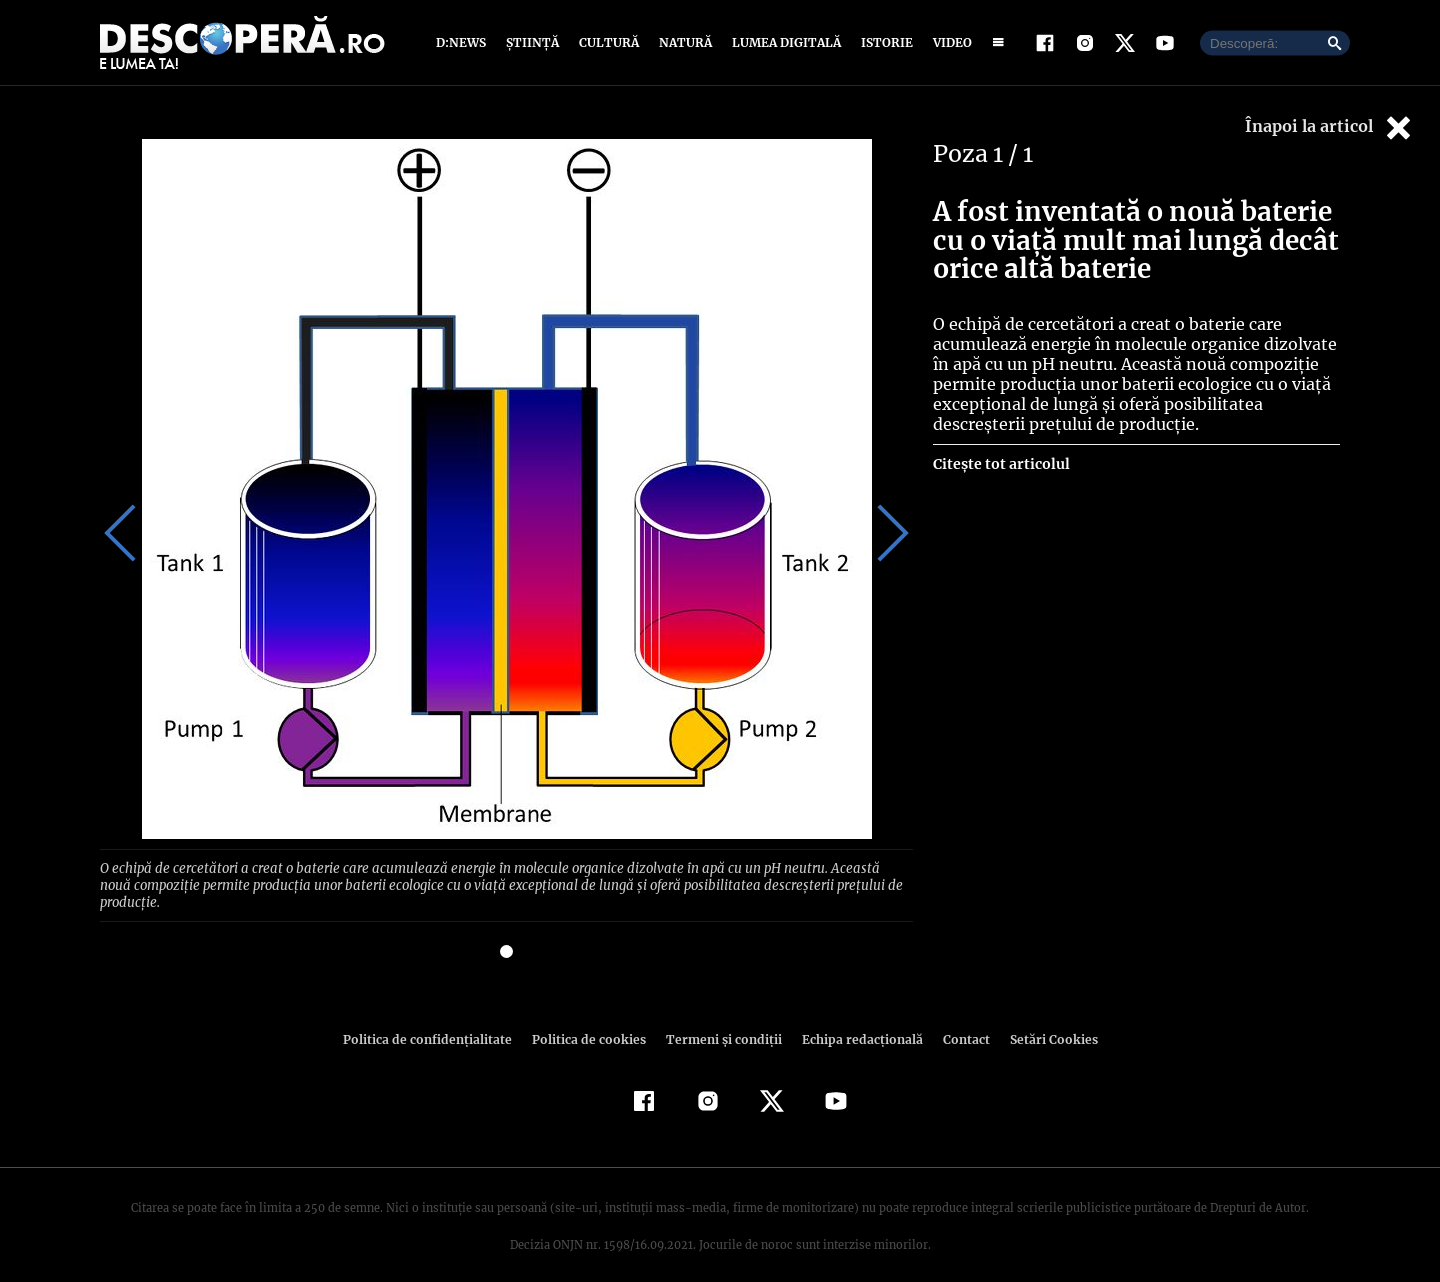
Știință (533, 42)
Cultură (608, 42)
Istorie (883, 42)
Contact (958, 1020)
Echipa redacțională (856, 1020)
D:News (464, 42)
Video (948, 42)
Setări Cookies (1043, 1020)
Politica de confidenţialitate (436, 1020)
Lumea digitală (783, 42)
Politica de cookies (591, 1020)
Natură (683, 42)
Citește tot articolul (1000, 464)
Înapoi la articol (1330, 127)
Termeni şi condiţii (721, 1020)
